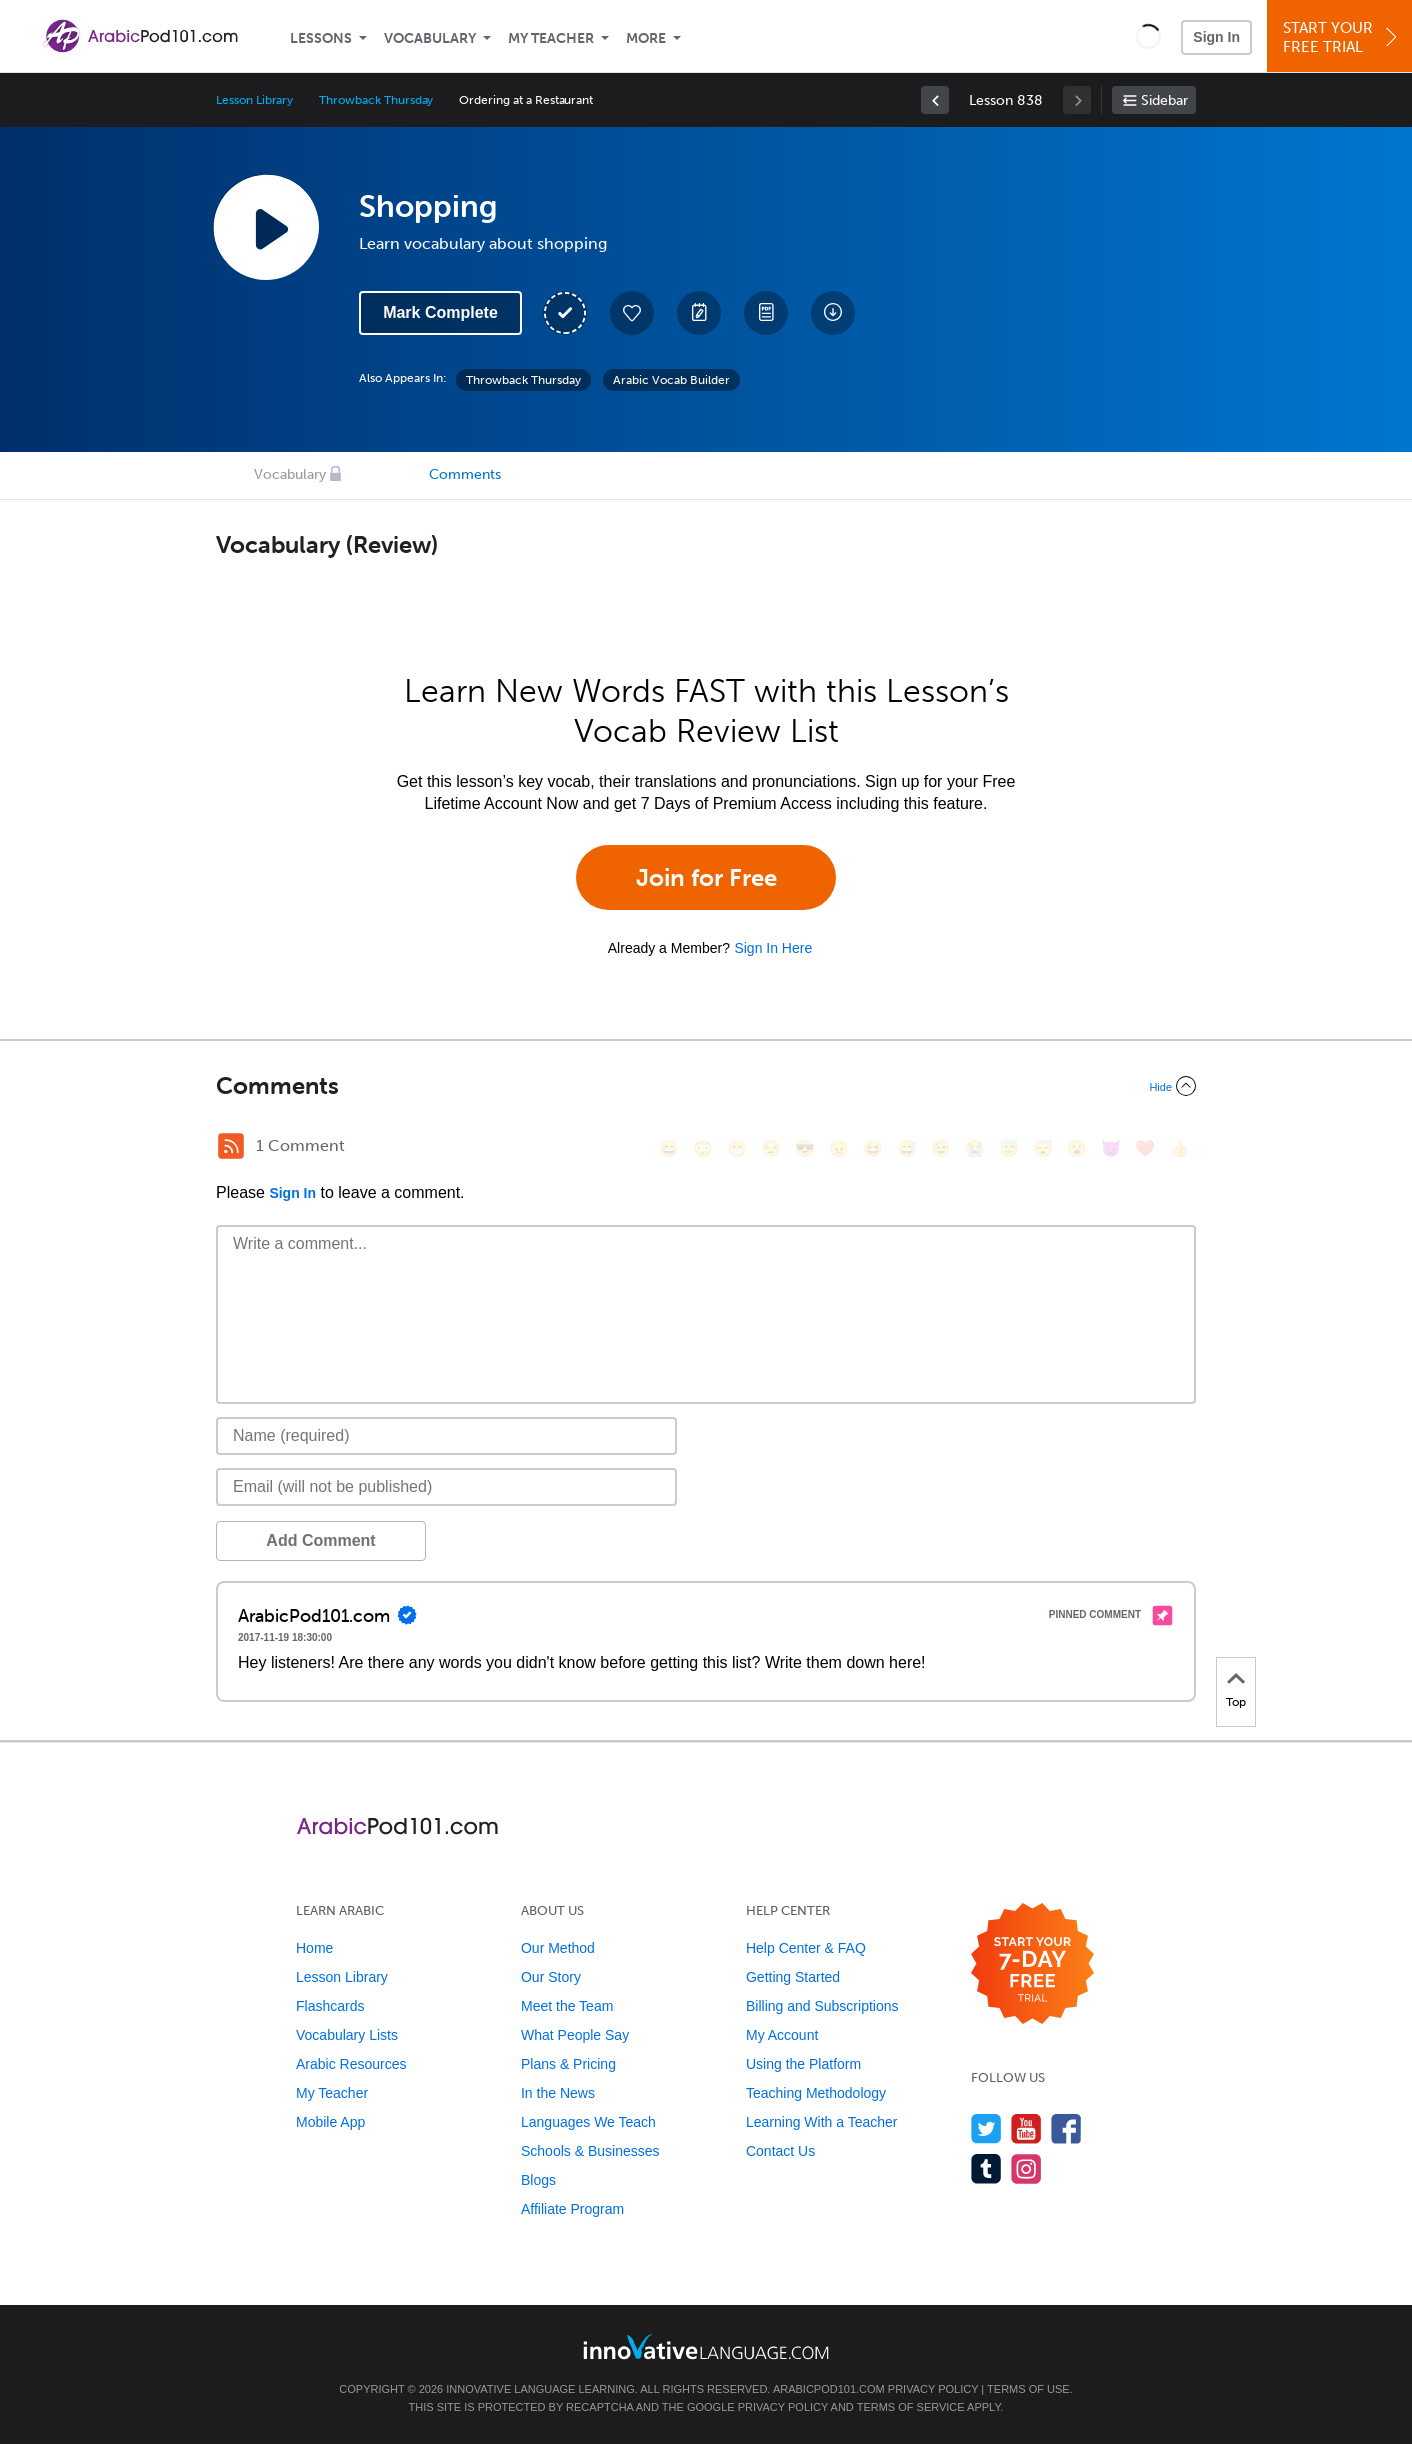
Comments (465, 474)
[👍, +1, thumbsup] (1179, 1148)
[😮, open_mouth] (1077, 1148)
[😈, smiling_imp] (1111, 1148)
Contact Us (780, 2151)
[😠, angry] (839, 1148)
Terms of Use (1028, 2389)
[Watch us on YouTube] (1026, 2128)
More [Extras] (646, 38)
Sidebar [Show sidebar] (1164, 100)
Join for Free (706, 877)
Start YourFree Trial (1342, 37)
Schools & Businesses (590, 2151)
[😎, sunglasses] (805, 1148)
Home (314, 1948)
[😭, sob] (975, 1148)
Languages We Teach (588, 2122)
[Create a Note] (699, 313)
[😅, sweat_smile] (907, 1148)
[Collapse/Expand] (706, 1086)
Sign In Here (773, 948)
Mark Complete (440, 312)
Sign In (1216, 37)
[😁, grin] (737, 1148)
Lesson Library (254, 100)
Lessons (321, 38)
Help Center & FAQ (806, 1948)
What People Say (575, 2035)
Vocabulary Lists (347, 2035)
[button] (1148, 36)
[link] (935, 100)
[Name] (446, 1436)
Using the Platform (803, 2064)
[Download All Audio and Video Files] (833, 313)
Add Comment (320, 1540)
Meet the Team (567, 2006)
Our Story (551, 1977)
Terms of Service (911, 2407)
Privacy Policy (933, 2389)
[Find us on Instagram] (1026, 2168)
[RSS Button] (231, 1146)
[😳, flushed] (703, 1148)
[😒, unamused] (771, 1148)
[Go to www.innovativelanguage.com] (706, 2346)
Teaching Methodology (816, 2093)
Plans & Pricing (568, 2064)
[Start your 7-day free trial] (1032, 1964)
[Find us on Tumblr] (986, 2168)
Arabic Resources (351, 2064)
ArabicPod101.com (829, 2389)
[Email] (446, 1487)
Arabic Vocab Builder (671, 380)
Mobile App (330, 2122)
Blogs (538, 2180)
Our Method (558, 1948)
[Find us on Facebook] (1066, 2128)
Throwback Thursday (376, 100)
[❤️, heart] (1145, 1148)
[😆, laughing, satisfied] (873, 1148)
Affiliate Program (572, 2209)
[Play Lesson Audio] (266, 227)
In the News (558, 2093)
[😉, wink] (941, 1148)
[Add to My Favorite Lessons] (632, 313)
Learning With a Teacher (822, 2122)
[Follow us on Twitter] (986, 2128)
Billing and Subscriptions (822, 2006)
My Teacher (551, 38)
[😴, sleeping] (1043, 1148)
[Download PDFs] (766, 313)
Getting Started (793, 1977)
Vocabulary (430, 38)
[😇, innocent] (1009, 1148)
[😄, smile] (669, 1148)
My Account (782, 2035)
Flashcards (330, 2006)
